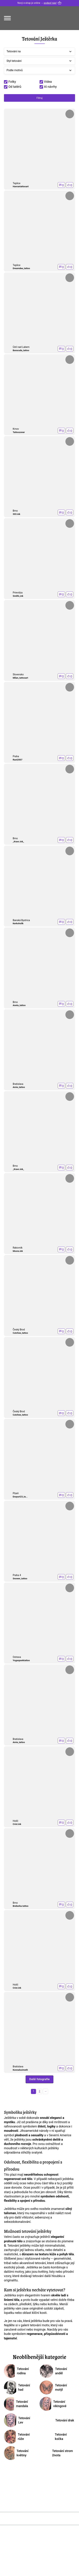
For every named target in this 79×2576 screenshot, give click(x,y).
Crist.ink (17, 1824)
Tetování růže (24, 2437)
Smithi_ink (18, 596)
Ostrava (17, 1657)
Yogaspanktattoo (21, 1660)
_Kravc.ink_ (18, 841)
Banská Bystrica (21, 920)
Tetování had (24, 2387)
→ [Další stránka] (45, 2091)
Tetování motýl (61, 2387)
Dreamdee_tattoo (21, 268)
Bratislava (18, 1084)
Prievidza (18, 592)
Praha (16, 756)
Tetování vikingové (59, 2404)
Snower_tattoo (20, 1578)
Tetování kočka (61, 2437)
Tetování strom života (62, 2453)
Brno (15, 510)
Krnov (16, 428)
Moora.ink (18, 1251)
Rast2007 (17, 759)
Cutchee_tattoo (20, 1333)
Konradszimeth (20, 2070)
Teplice (16, 183)
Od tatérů (14, 86)
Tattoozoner (19, 432)
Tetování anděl (61, 2371)
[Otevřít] (7, 18)
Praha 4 (17, 1575)
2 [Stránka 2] (39, 2091)
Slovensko (18, 674)
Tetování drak (64, 2420)
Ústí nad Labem (21, 347)
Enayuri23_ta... (20, 1496)
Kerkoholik (18, 923)
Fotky (12, 81)
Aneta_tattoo (19, 1005)
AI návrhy (50, 86)
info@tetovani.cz (21, 2557)
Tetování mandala (22, 2404)
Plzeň (16, 1493)
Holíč (15, 1821)
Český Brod (19, 1329)
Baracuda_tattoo (21, 350)
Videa (48, 81)
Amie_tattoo (19, 1087)
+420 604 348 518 (21, 2545)
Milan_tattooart (20, 678)
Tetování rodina (23, 2371)
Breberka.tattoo (20, 1906)
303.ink (16, 514)
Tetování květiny (22, 2453)
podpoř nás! (50, 3)
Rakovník (17, 1247)
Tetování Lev (24, 2420)
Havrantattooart (21, 186)
